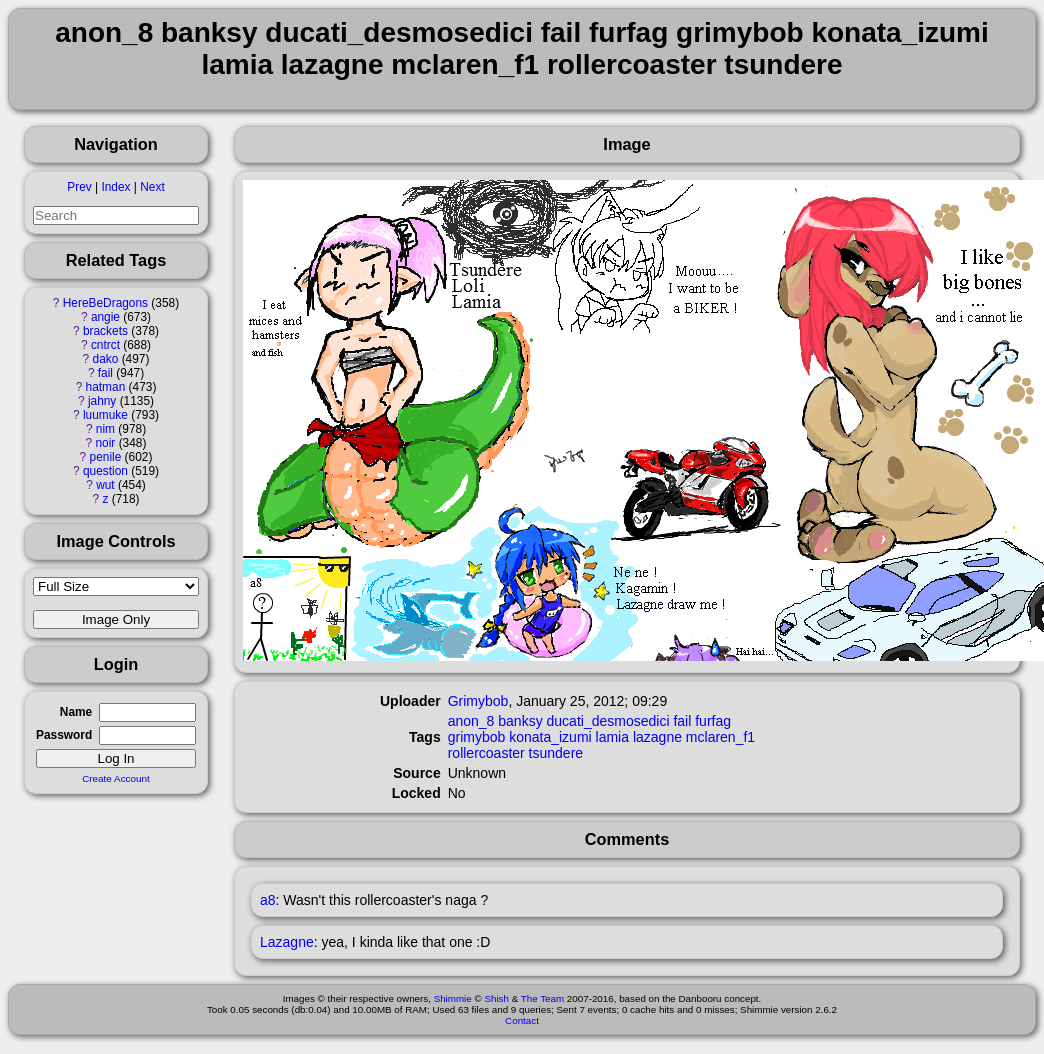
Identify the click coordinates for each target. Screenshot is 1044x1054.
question (105, 471)
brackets (105, 331)
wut (105, 485)
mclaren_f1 (720, 737)
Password (64, 735)
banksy (520, 721)
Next (152, 187)
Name (76, 712)
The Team (542, 998)
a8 (268, 900)
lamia (612, 737)
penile (106, 457)
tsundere (556, 753)
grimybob (477, 737)
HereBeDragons (105, 303)
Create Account (116, 778)
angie (105, 317)
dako (106, 359)
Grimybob (478, 701)
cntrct (105, 345)
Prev (79, 187)
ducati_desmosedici (608, 721)
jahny (102, 401)
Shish (496, 998)
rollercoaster (486, 753)
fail (105, 373)
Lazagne (287, 942)
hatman (106, 387)
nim (105, 429)
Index (115, 187)
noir (106, 443)
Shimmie (453, 998)
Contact (522, 1020)
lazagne (657, 737)
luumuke (105, 415)
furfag (713, 721)
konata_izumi (550, 737)
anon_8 (471, 721)
